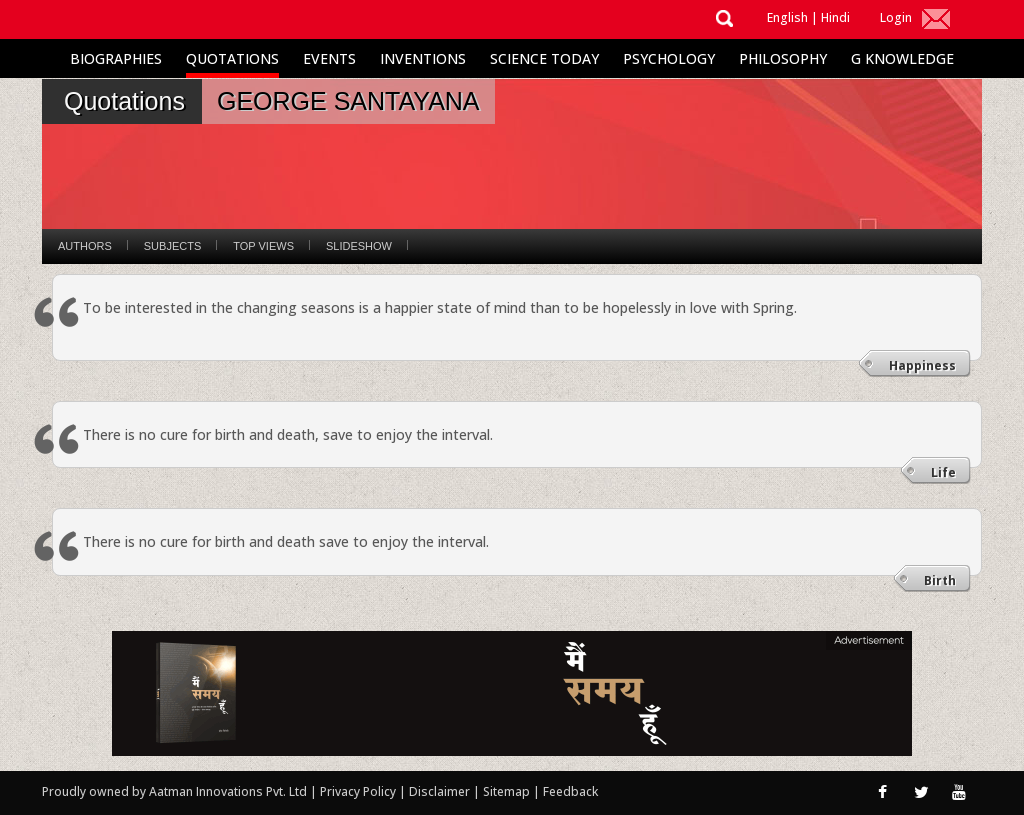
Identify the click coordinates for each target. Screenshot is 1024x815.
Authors (85, 246)
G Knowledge (902, 58)
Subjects (172, 246)
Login (896, 17)
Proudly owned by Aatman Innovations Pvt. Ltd (174, 791)
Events (329, 58)
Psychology (669, 58)
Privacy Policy (359, 791)
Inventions (423, 58)
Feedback (570, 791)
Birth (940, 580)
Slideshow (359, 246)
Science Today (544, 58)
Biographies (116, 58)
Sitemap (508, 791)
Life (943, 472)
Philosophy (783, 58)
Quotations (232, 58)
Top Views (263, 246)
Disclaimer (439, 791)
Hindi (835, 17)
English (787, 17)
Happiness (922, 365)
